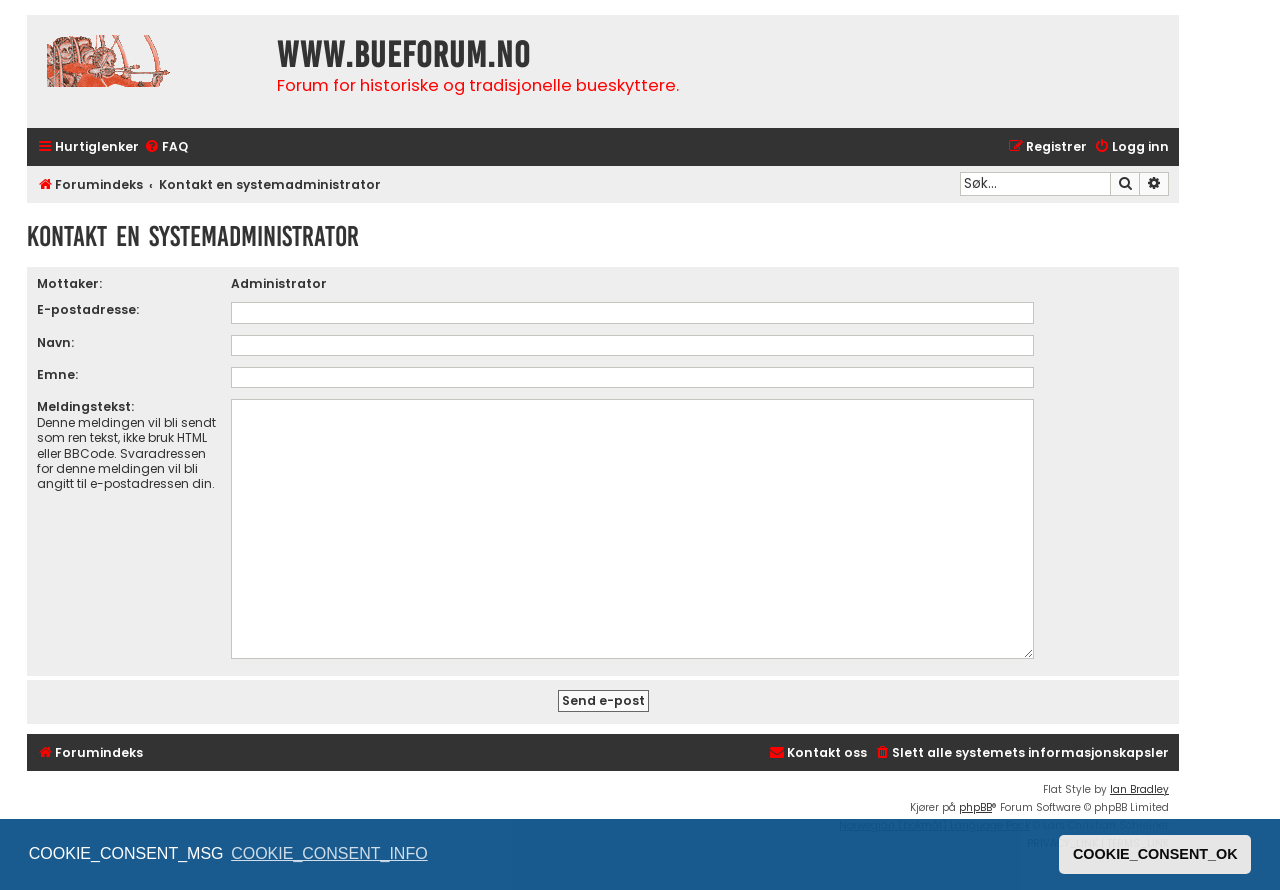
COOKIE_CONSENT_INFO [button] (329, 853)
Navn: (55, 342)
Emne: (57, 374)
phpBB (975, 807)
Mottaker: (69, 283)
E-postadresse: (88, 309)
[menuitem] (166, 147)
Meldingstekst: (85, 406)
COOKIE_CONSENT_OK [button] (1155, 854)
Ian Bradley (1139, 789)
